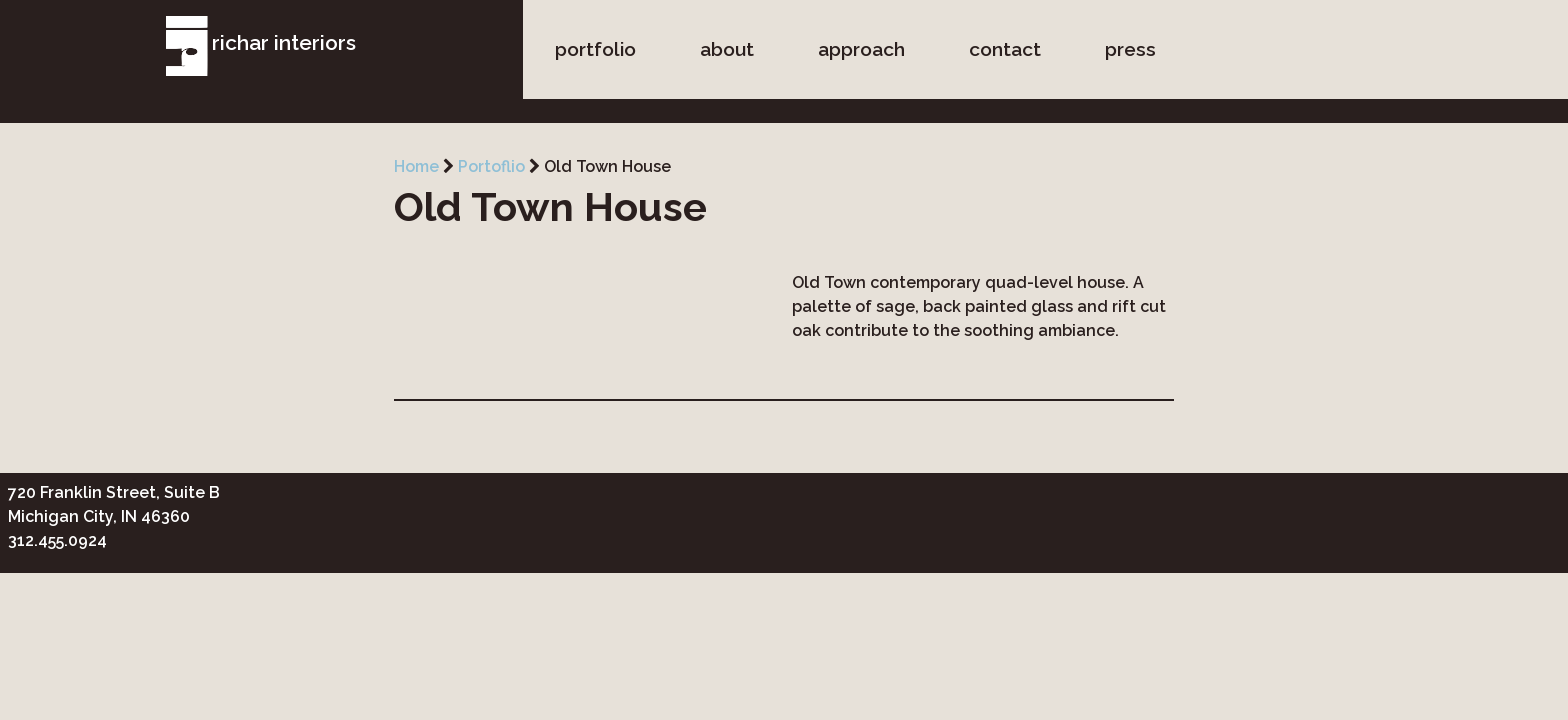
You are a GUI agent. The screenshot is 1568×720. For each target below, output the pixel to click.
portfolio (595, 49)
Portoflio (491, 166)
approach (861, 49)
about (727, 49)
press (1130, 49)
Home (416, 166)
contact (1005, 49)
